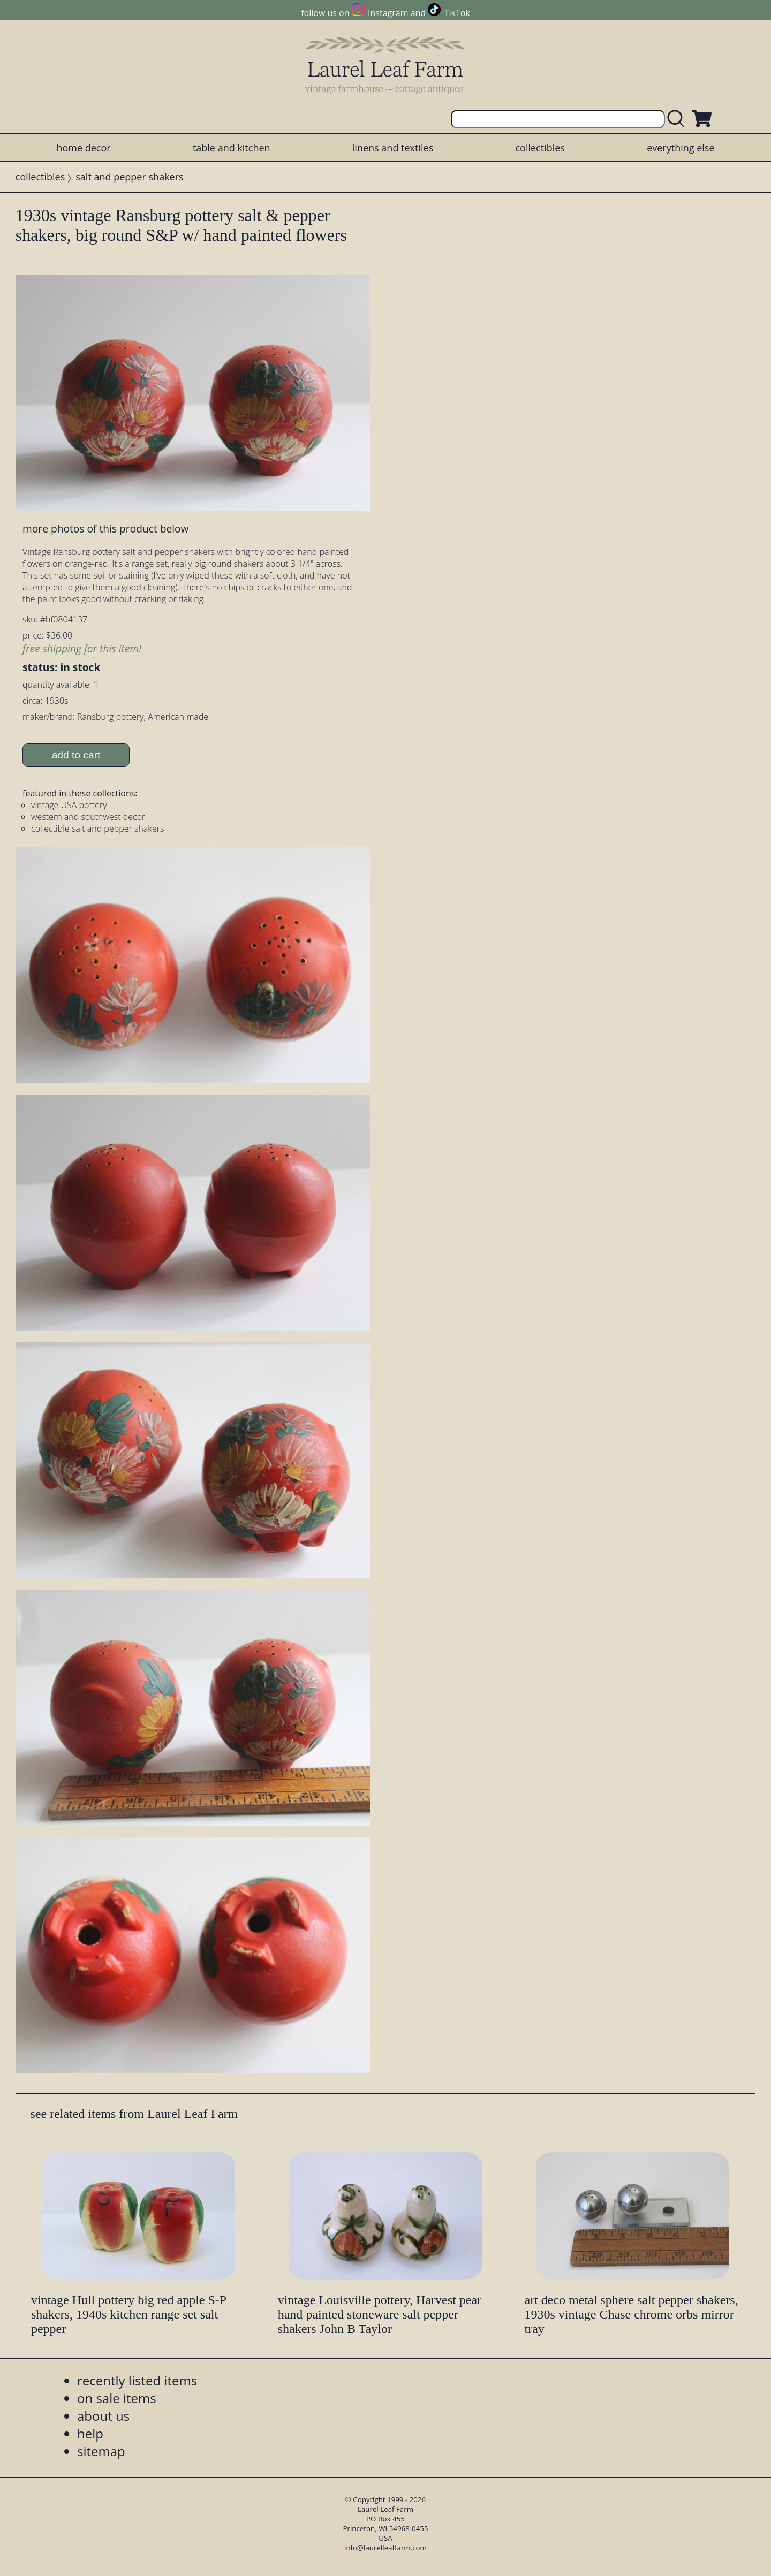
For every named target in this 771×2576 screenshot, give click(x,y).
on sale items (116, 2398)
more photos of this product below (105, 528)
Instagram (388, 13)
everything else (680, 147)
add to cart (76, 755)
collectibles (539, 147)
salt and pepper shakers (129, 176)
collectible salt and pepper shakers (97, 828)
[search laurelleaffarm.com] (678, 119)
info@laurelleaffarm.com (385, 2547)
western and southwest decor (88, 817)
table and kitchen (231, 147)
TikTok (457, 13)
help (90, 2433)
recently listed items (137, 2380)
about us (103, 2416)
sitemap (101, 2451)
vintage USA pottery (69, 805)
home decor (83, 147)
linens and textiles (392, 147)
